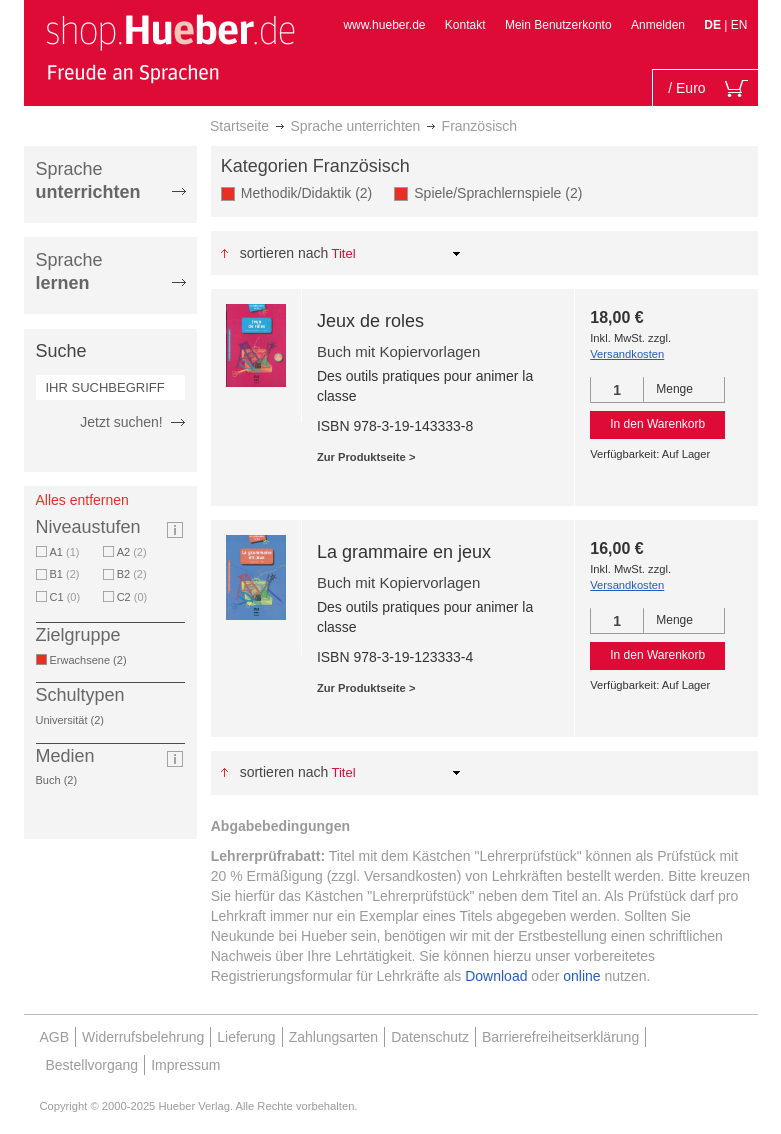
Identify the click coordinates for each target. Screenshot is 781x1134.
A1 (65, 552)
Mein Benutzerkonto (558, 25)
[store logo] (170, 48)
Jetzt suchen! (121, 422)
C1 (65, 597)
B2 (132, 574)
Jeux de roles (370, 321)
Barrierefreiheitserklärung (560, 1037)
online (581, 976)
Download (496, 976)
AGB (55, 1037)
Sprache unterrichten (355, 126)
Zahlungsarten (334, 1037)
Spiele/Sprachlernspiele (501, 192)
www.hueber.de (384, 25)
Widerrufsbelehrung (143, 1037)
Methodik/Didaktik (310, 192)
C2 (132, 597)
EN (739, 25)
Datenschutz (430, 1037)
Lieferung (246, 1037)
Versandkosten (627, 354)
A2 (132, 552)
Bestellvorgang (92, 1065)
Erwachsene (92, 660)
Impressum (185, 1065)
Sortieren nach (284, 253)
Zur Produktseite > (366, 457)
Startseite (239, 126)
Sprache (88, 180)
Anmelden (658, 25)
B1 (65, 574)
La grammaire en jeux (404, 552)
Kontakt (465, 25)
